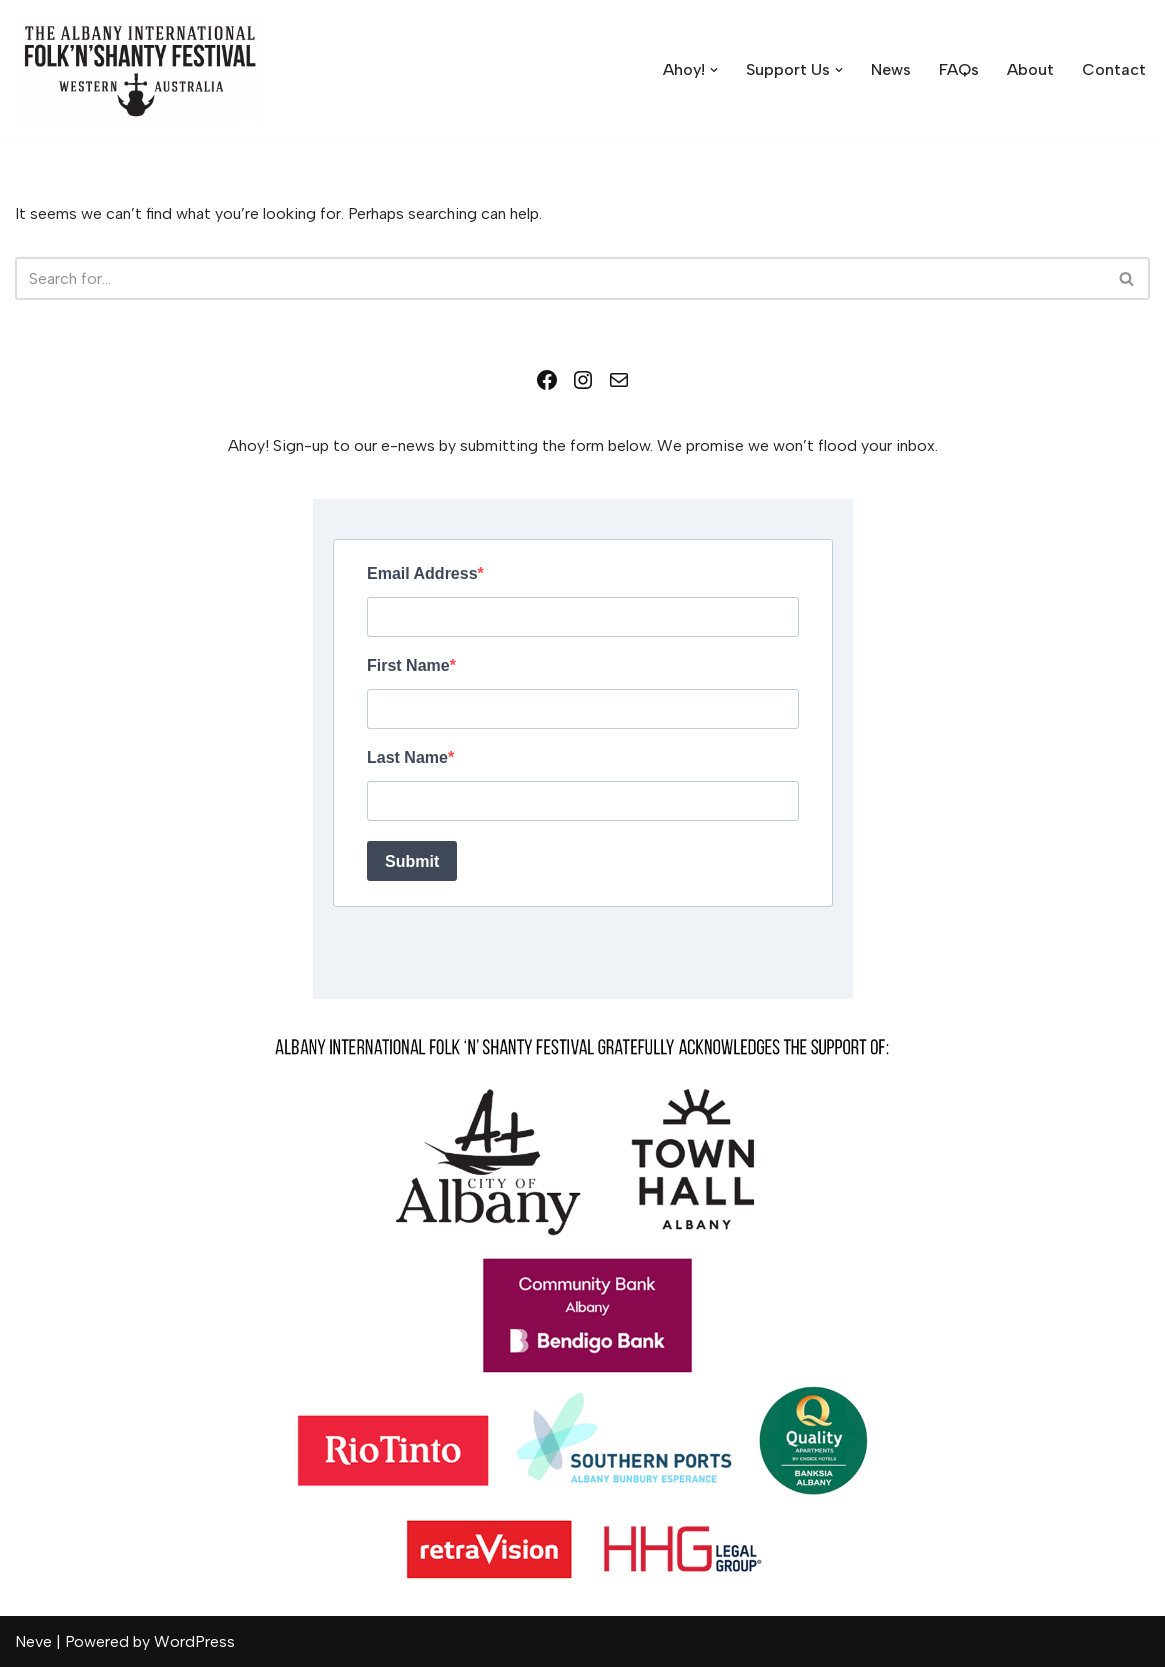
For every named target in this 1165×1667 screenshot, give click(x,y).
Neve (33, 1641)
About (1030, 69)
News (891, 69)
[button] (714, 70)
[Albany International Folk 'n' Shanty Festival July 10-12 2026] (140, 70)
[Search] (560, 278)
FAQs (959, 69)
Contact (1114, 69)
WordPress (194, 1641)
